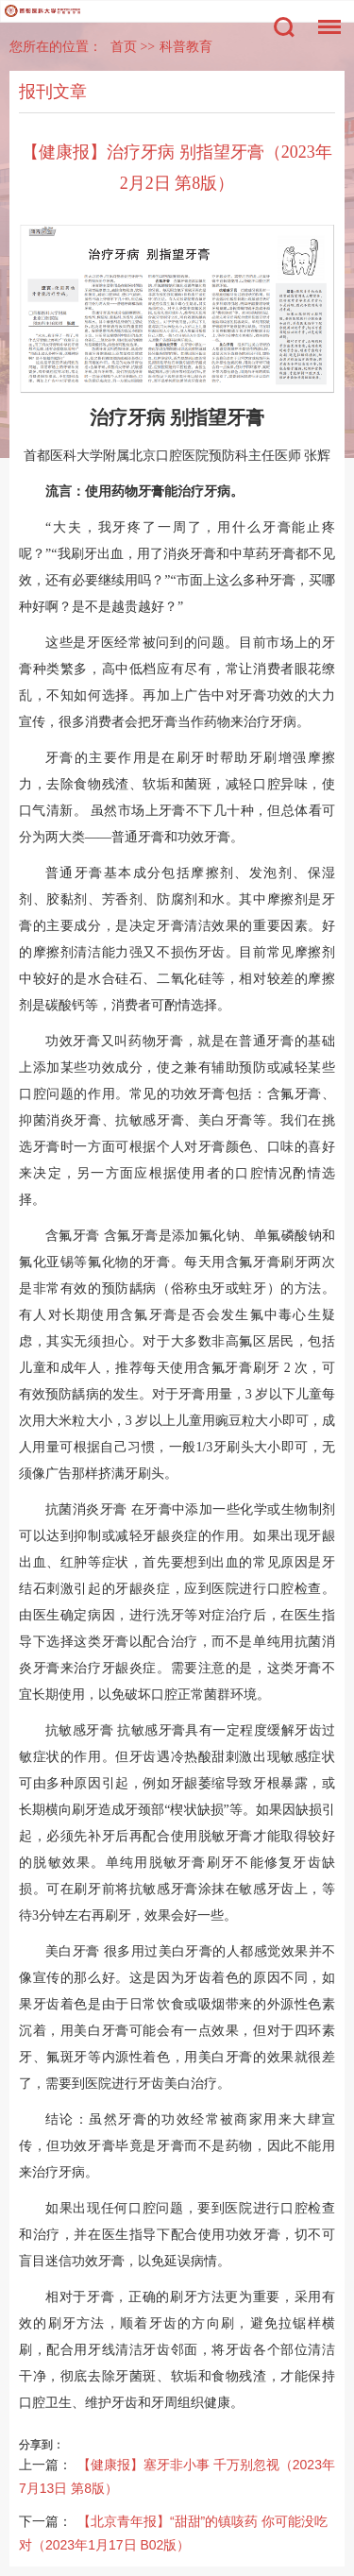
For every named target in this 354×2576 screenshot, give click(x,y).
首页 (123, 47)
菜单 (325, 17)
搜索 (284, 27)
